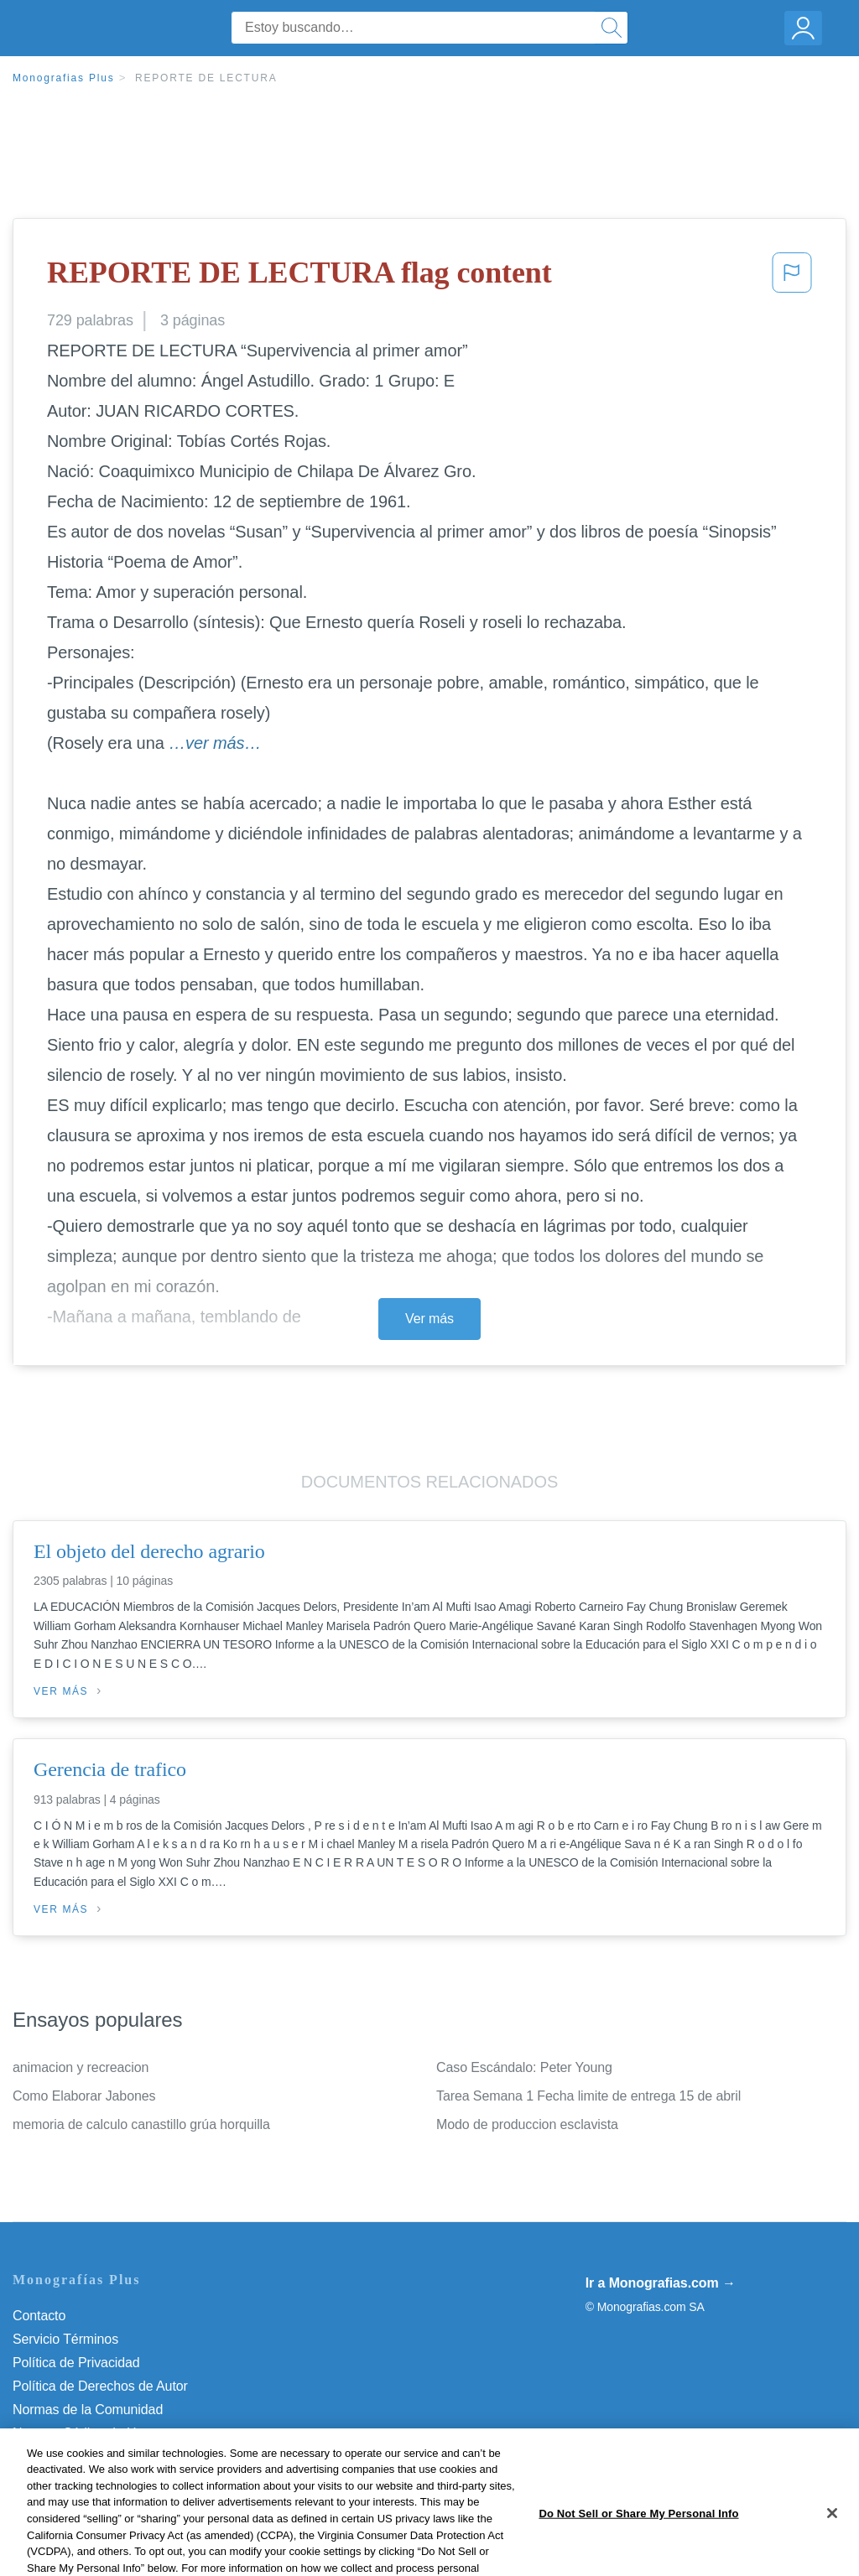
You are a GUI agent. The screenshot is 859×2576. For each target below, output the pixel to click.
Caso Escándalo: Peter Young (524, 2067)
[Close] (832, 2553)
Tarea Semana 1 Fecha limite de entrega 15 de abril (588, 2096)
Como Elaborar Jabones (84, 2096)
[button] (792, 277)
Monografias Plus (64, 78)
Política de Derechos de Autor (100, 2386)
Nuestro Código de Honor (88, 2433)
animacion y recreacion (80, 2067)
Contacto (39, 2316)
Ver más (429, 1318)
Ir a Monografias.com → (661, 2283)
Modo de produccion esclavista (527, 2124)
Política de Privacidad (76, 2362)
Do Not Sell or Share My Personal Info (125, 2456)
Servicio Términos (65, 2339)
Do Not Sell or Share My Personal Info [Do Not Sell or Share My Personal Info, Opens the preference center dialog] (638, 2553)
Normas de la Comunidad (88, 2409)
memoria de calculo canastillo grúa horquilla (141, 2124)
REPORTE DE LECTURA (206, 78)
